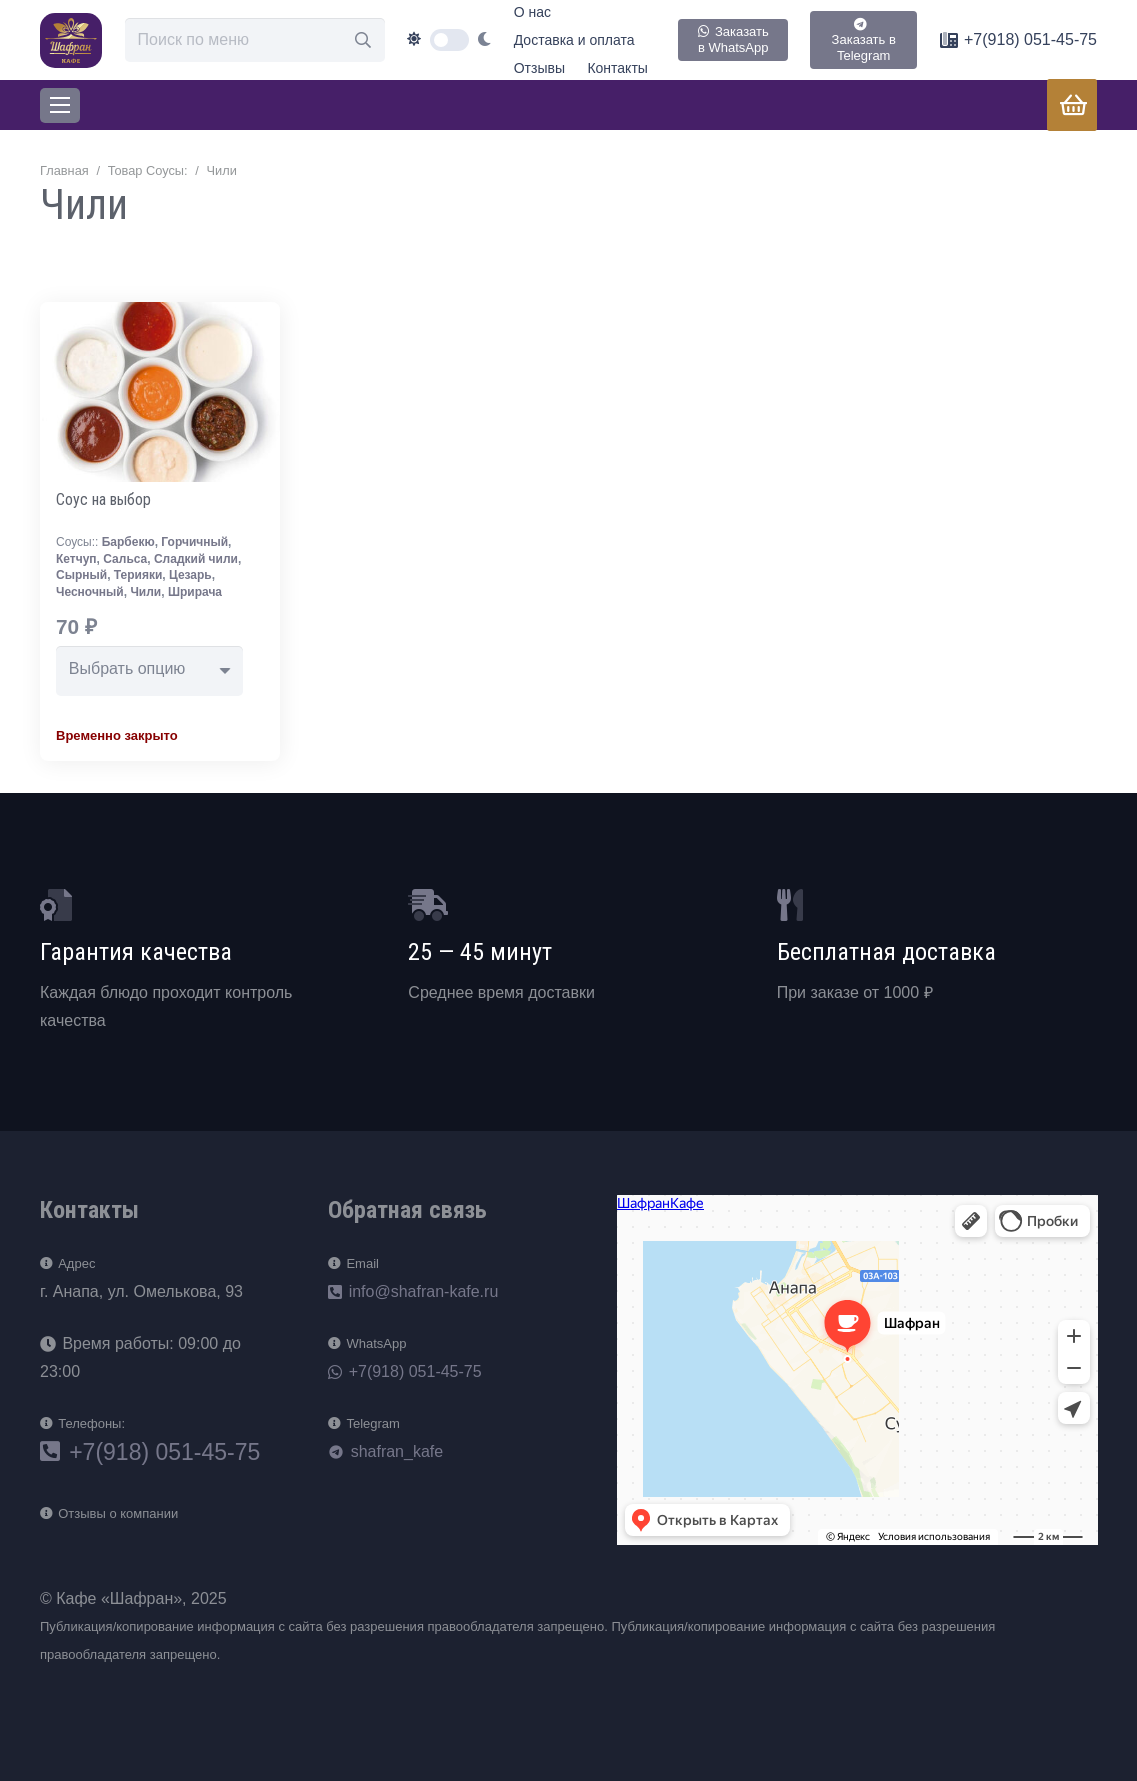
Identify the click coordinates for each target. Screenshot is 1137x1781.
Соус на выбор (103, 499)
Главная (64, 170)
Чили (145, 592)
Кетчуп (76, 559)
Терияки (138, 575)
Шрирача (195, 592)
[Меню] (60, 105)
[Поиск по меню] (255, 40)
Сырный (81, 575)
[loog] (71, 40)
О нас (532, 12)
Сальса (125, 559)
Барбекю (128, 542)
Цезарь (190, 575)
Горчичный (194, 542)
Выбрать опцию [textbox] (127, 668)
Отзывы (539, 68)
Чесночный (90, 592)
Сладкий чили (196, 559)
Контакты (617, 68)
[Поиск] (362, 40)
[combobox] (149, 671)
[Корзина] (1073, 105)
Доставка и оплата (574, 40)
